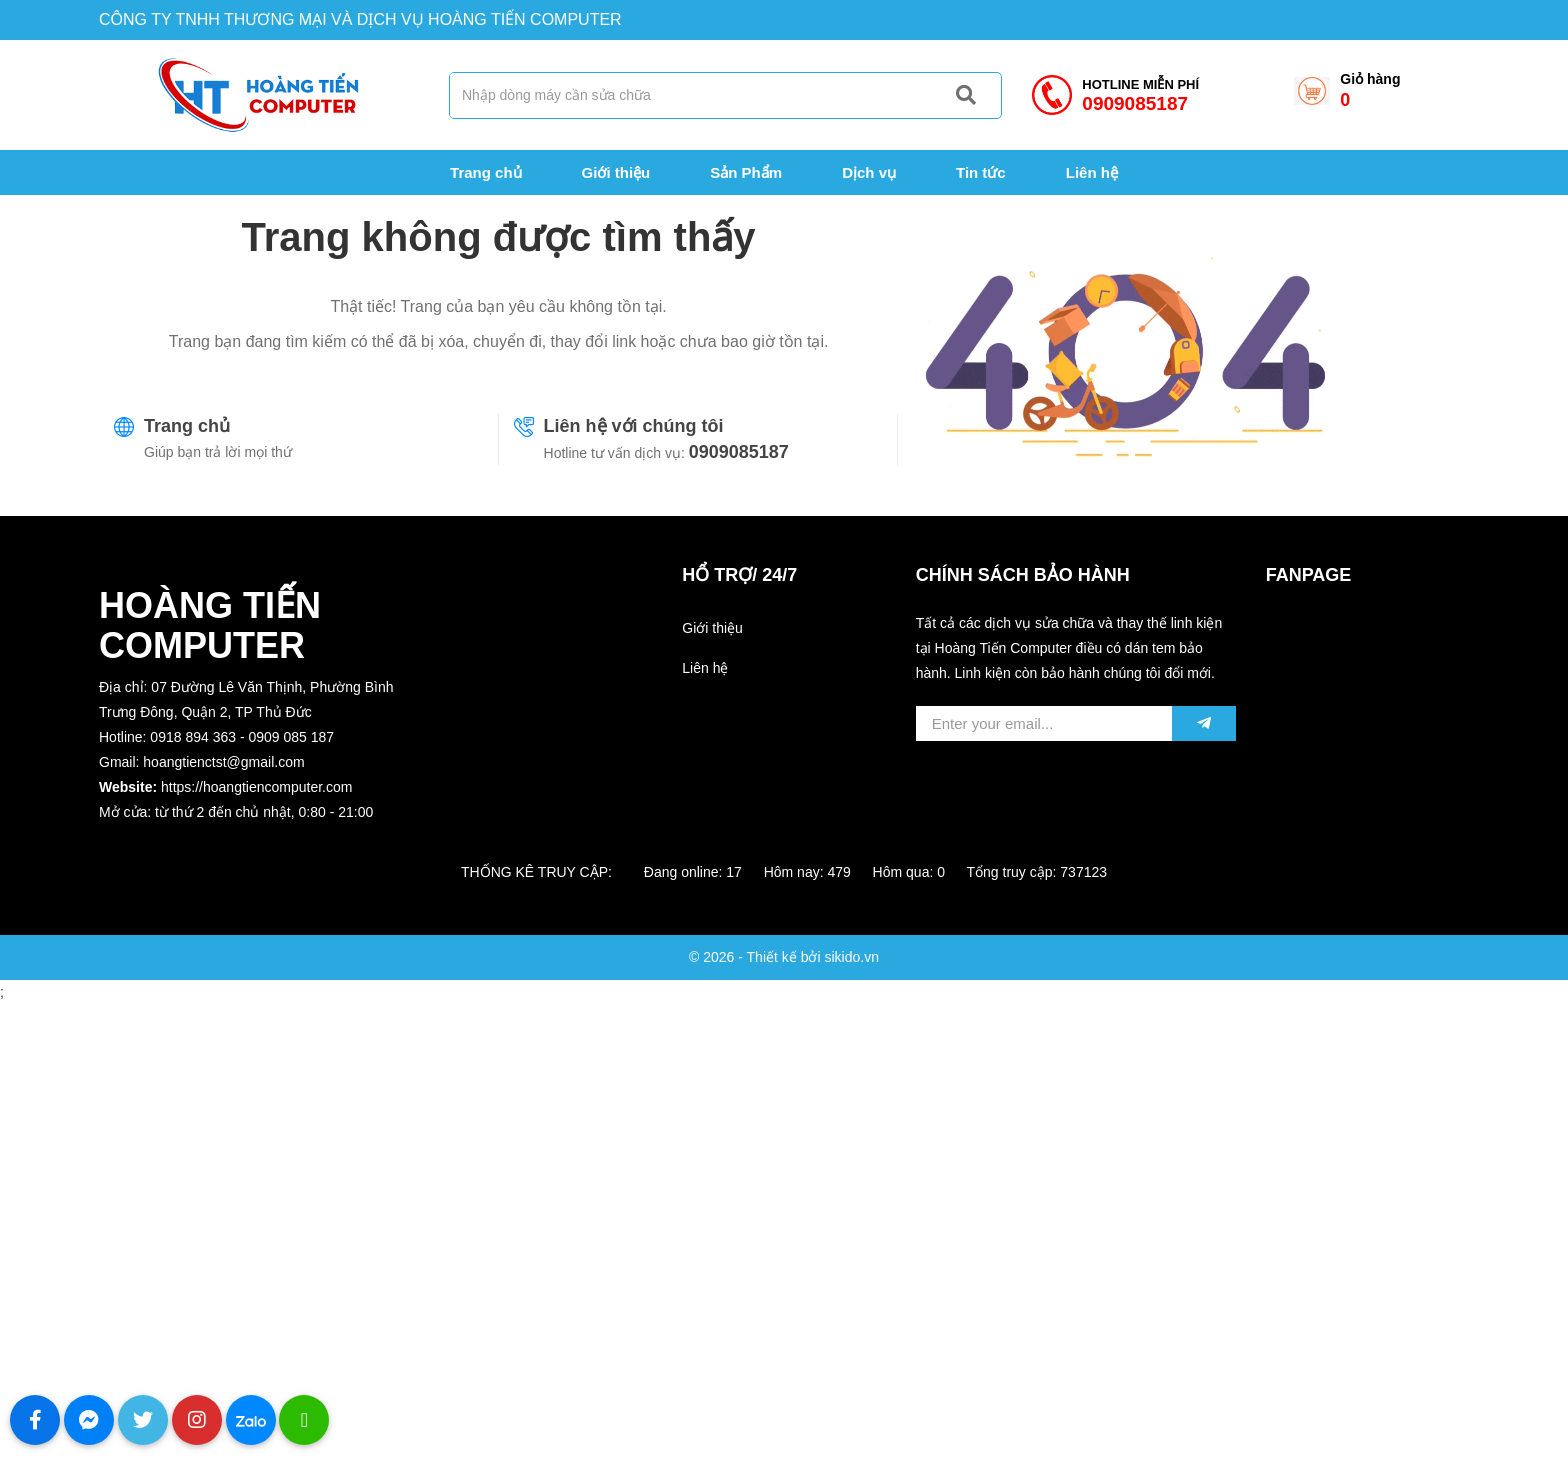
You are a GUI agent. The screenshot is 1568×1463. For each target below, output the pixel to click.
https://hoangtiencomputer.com (256, 787)
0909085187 (739, 452)
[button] (259, 837)
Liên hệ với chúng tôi (634, 426)
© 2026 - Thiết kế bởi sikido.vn (784, 957)
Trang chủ (187, 426)
